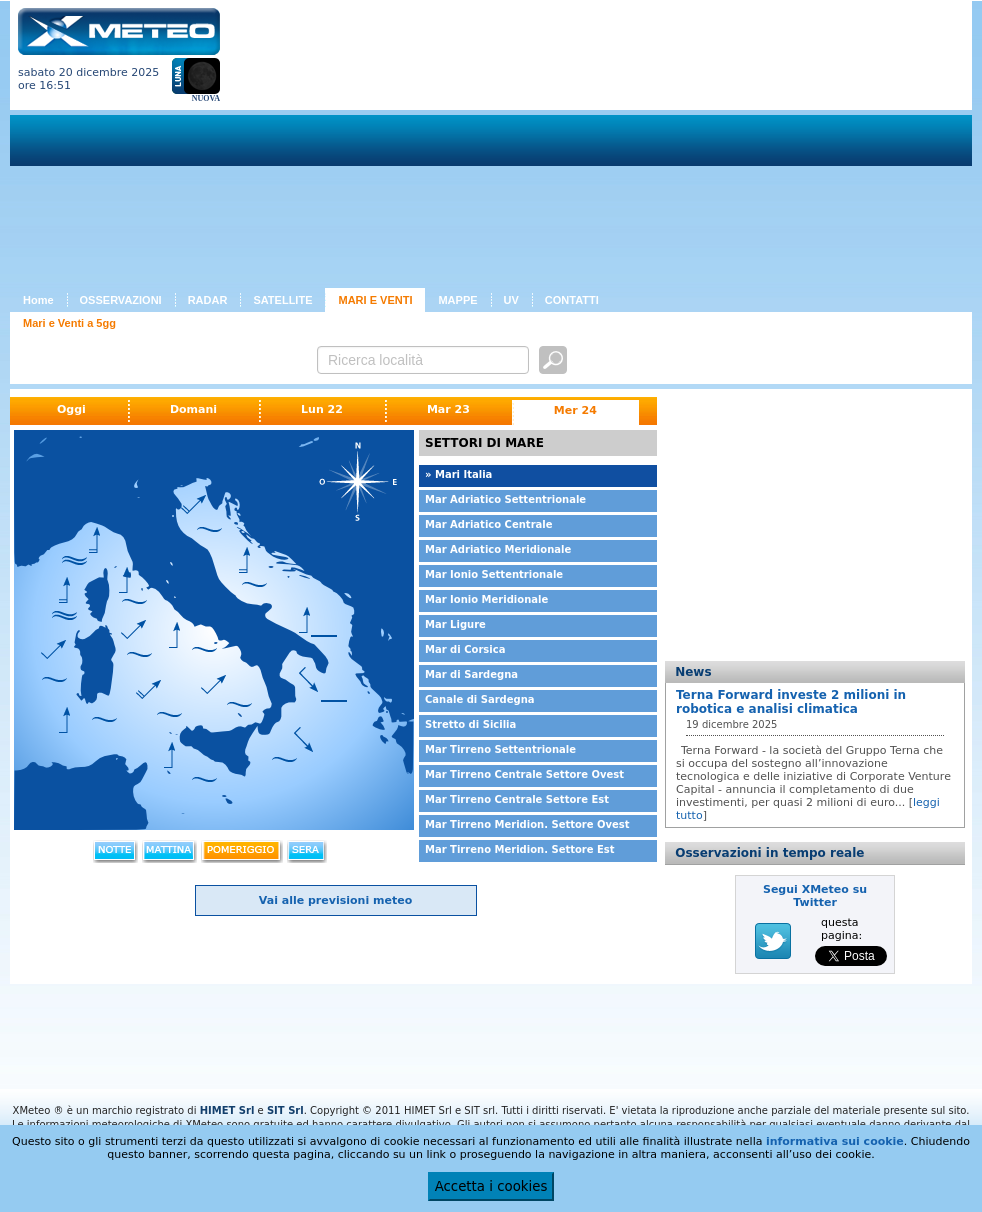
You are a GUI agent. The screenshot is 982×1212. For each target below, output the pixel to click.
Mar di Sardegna (471, 674)
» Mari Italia (458, 474)
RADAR (208, 300)
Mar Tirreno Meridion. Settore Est (520, 849)
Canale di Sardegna (480, 699)
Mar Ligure (455, 624)
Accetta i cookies (491, 1186)
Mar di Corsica (465, 649)
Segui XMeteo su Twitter (815, 896)
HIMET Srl (227, 1110)
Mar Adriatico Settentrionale (505, 499)
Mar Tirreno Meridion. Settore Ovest (527, 824)
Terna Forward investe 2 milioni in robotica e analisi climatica (791, 702)
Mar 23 (448, 409)
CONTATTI (572, 300)
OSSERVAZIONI (121, 300)
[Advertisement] (507, 148)
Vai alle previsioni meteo (335, 900)
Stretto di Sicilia (470, 724)
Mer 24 (575, 410)
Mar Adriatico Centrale (489, 524)
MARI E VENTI (375, 300)
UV (511, 300)
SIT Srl (285, 1110)
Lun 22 (322, 409)
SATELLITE (282, 300)
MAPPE (457, 300)
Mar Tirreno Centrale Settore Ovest (524, 774)
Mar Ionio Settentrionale (494, 574)
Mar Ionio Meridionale (486, 599)
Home (38, 300)
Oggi (71, 409)
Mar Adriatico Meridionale (498, 549)
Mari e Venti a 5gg (69, 323)
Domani (193, 409)
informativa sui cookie (835, 1141)
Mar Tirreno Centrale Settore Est (517, 799)
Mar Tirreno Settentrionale (500, 749)
